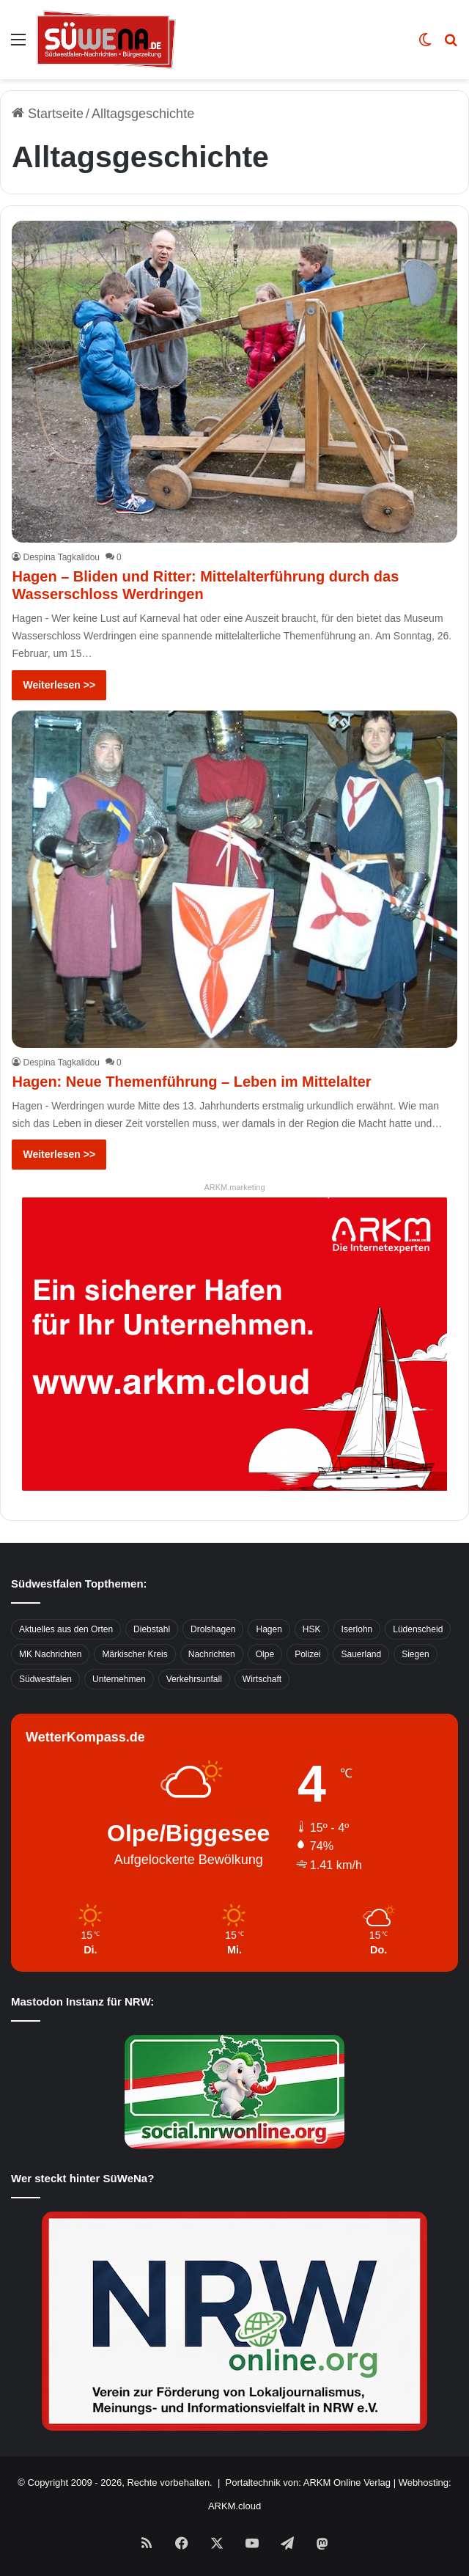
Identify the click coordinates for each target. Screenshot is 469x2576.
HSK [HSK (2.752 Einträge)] (312, 1629)
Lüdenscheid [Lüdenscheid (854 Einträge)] (418, 1629)
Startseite (48, 113)
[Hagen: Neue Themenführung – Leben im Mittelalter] (234, 879)
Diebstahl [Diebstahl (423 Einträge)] (151, 1629)
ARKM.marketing (234, 1187)
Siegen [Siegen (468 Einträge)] (415, 1654)
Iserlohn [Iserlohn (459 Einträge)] (357, 1629)
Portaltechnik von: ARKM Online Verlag (308, 2482)
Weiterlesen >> (59, 685)
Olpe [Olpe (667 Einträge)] (265, 1654)
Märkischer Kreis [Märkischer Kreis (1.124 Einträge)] (134, 1654)
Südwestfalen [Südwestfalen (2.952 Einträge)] (45, 1679)
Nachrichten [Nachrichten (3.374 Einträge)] (211, 1654)
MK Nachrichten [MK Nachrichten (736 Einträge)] (50, 1654)
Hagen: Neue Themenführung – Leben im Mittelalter (191, 1082)
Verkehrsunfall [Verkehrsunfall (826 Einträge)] (194, 1679)
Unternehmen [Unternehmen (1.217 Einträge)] (119, 1679)
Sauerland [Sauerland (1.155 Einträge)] (361, 1654)
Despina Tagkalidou (61, 557)
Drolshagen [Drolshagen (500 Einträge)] (213, 1629)
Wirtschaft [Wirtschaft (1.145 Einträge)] (262, 1679)
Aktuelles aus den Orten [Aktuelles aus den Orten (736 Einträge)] (66, 1629)
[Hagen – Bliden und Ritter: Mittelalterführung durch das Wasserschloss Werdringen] (234, 382)
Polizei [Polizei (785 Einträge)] (307, 1654)
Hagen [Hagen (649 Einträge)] (268, 1629)
